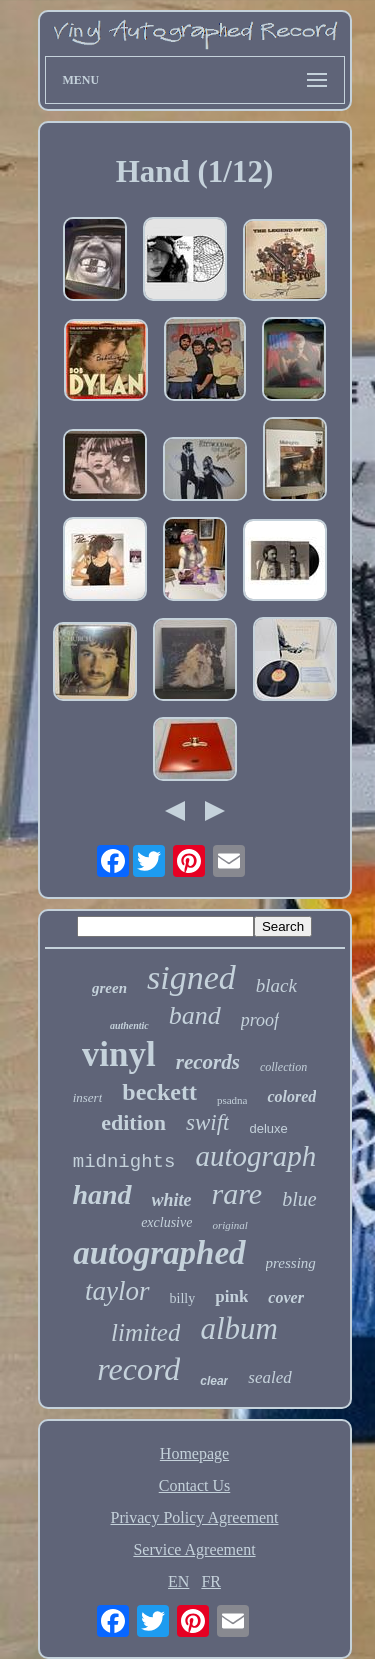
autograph (255, 1156)
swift (207, 1122)
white (172, 1200)
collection (283, 1067)
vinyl (119, 1054)
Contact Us (195, 1485)
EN (178, 1581)
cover (286, 1297)
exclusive (166, 1222)
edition (133, 1122)
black (276, 985)
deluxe (268, 1128)
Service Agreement (194, 1549)
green (109, 988)
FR (211, 1581)
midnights (124, 1162)
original (229, 1225)
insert (88, 1097)
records (208, 1062)
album (239, 1328)
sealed (269, 1377)
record (138, 1369)
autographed (159, 1253)
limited (145, 1332)
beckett (159, 1092)
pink (231, 1296)
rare (237, 1193)
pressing (291, 1263)
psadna (232, 1100)
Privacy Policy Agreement (195, 1517)
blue (299, 1199)
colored (291, 1096)
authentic (129, 1025)
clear (214, 1381)
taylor (117, 1291)
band (195, 1015)
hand (101, 1194)
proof (260, 1020)
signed (191, 977)
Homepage (194, 1453)
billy (183, 1298)
